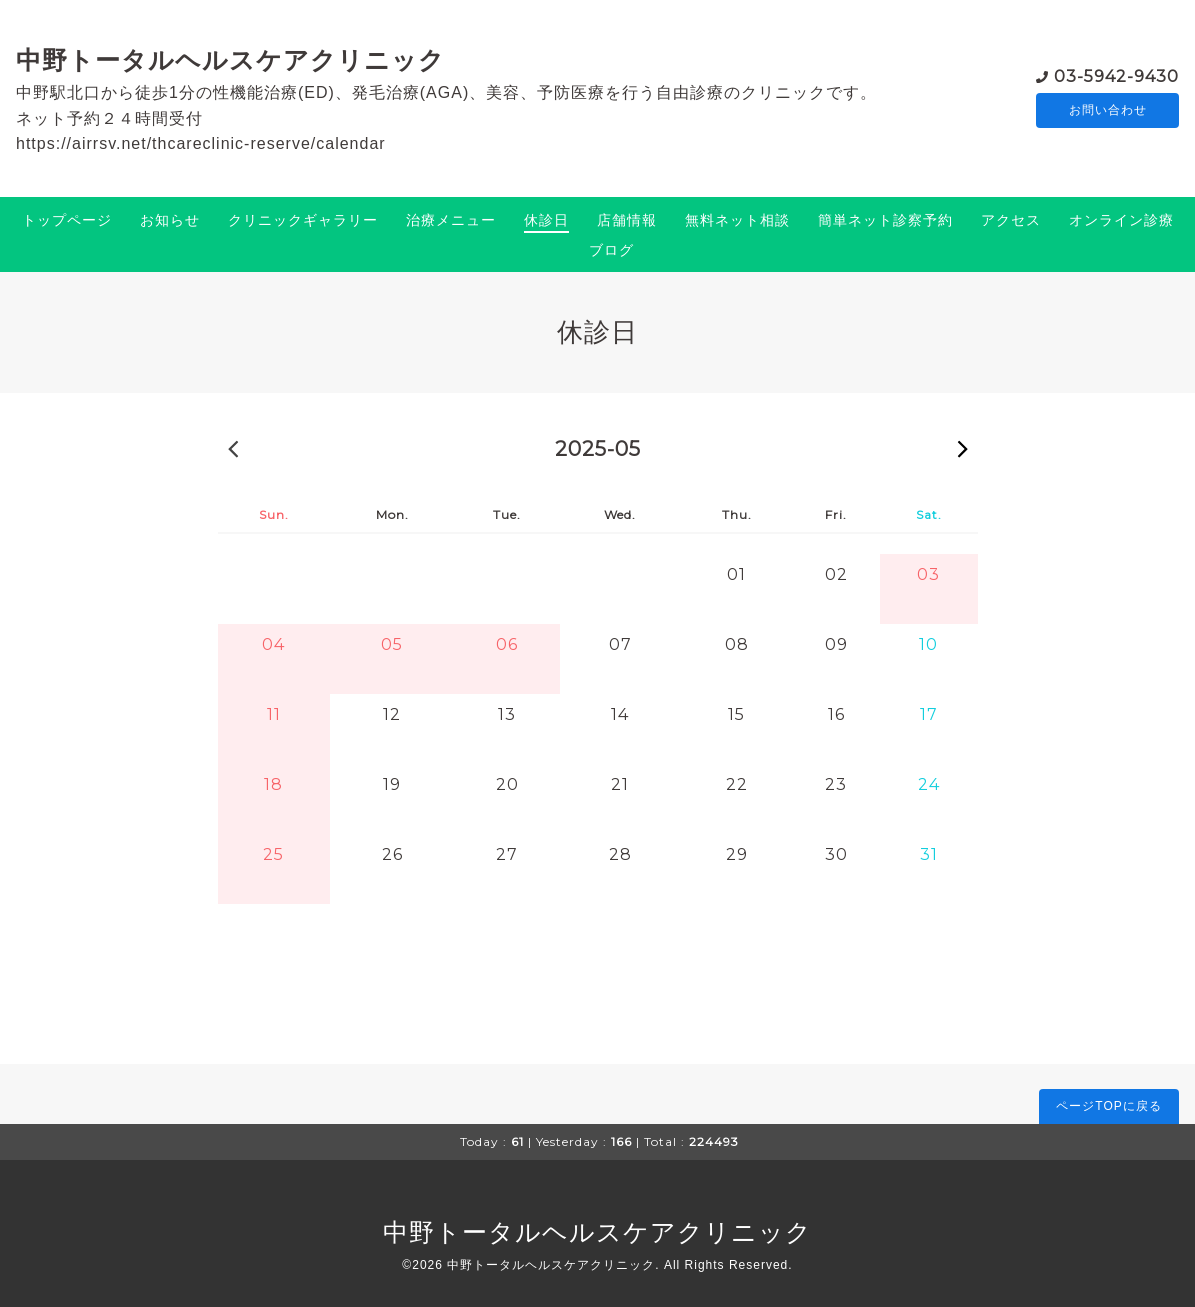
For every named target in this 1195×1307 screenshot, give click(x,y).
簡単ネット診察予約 (885, 220)
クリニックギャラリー (303, 220)
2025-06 (963, 448)
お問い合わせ (1108, 110)
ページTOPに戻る (1108, 1106)
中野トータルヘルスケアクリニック (230, 60)
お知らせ (170, 220)
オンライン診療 (1121, 220)
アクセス (1011, 220)
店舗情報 (627, 220)
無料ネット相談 (737, 220)
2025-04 (233, 448)
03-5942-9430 (1116, 74)
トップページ (67, 220)
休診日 (546, 220)
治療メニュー (451, 220)
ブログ (611, 250)
